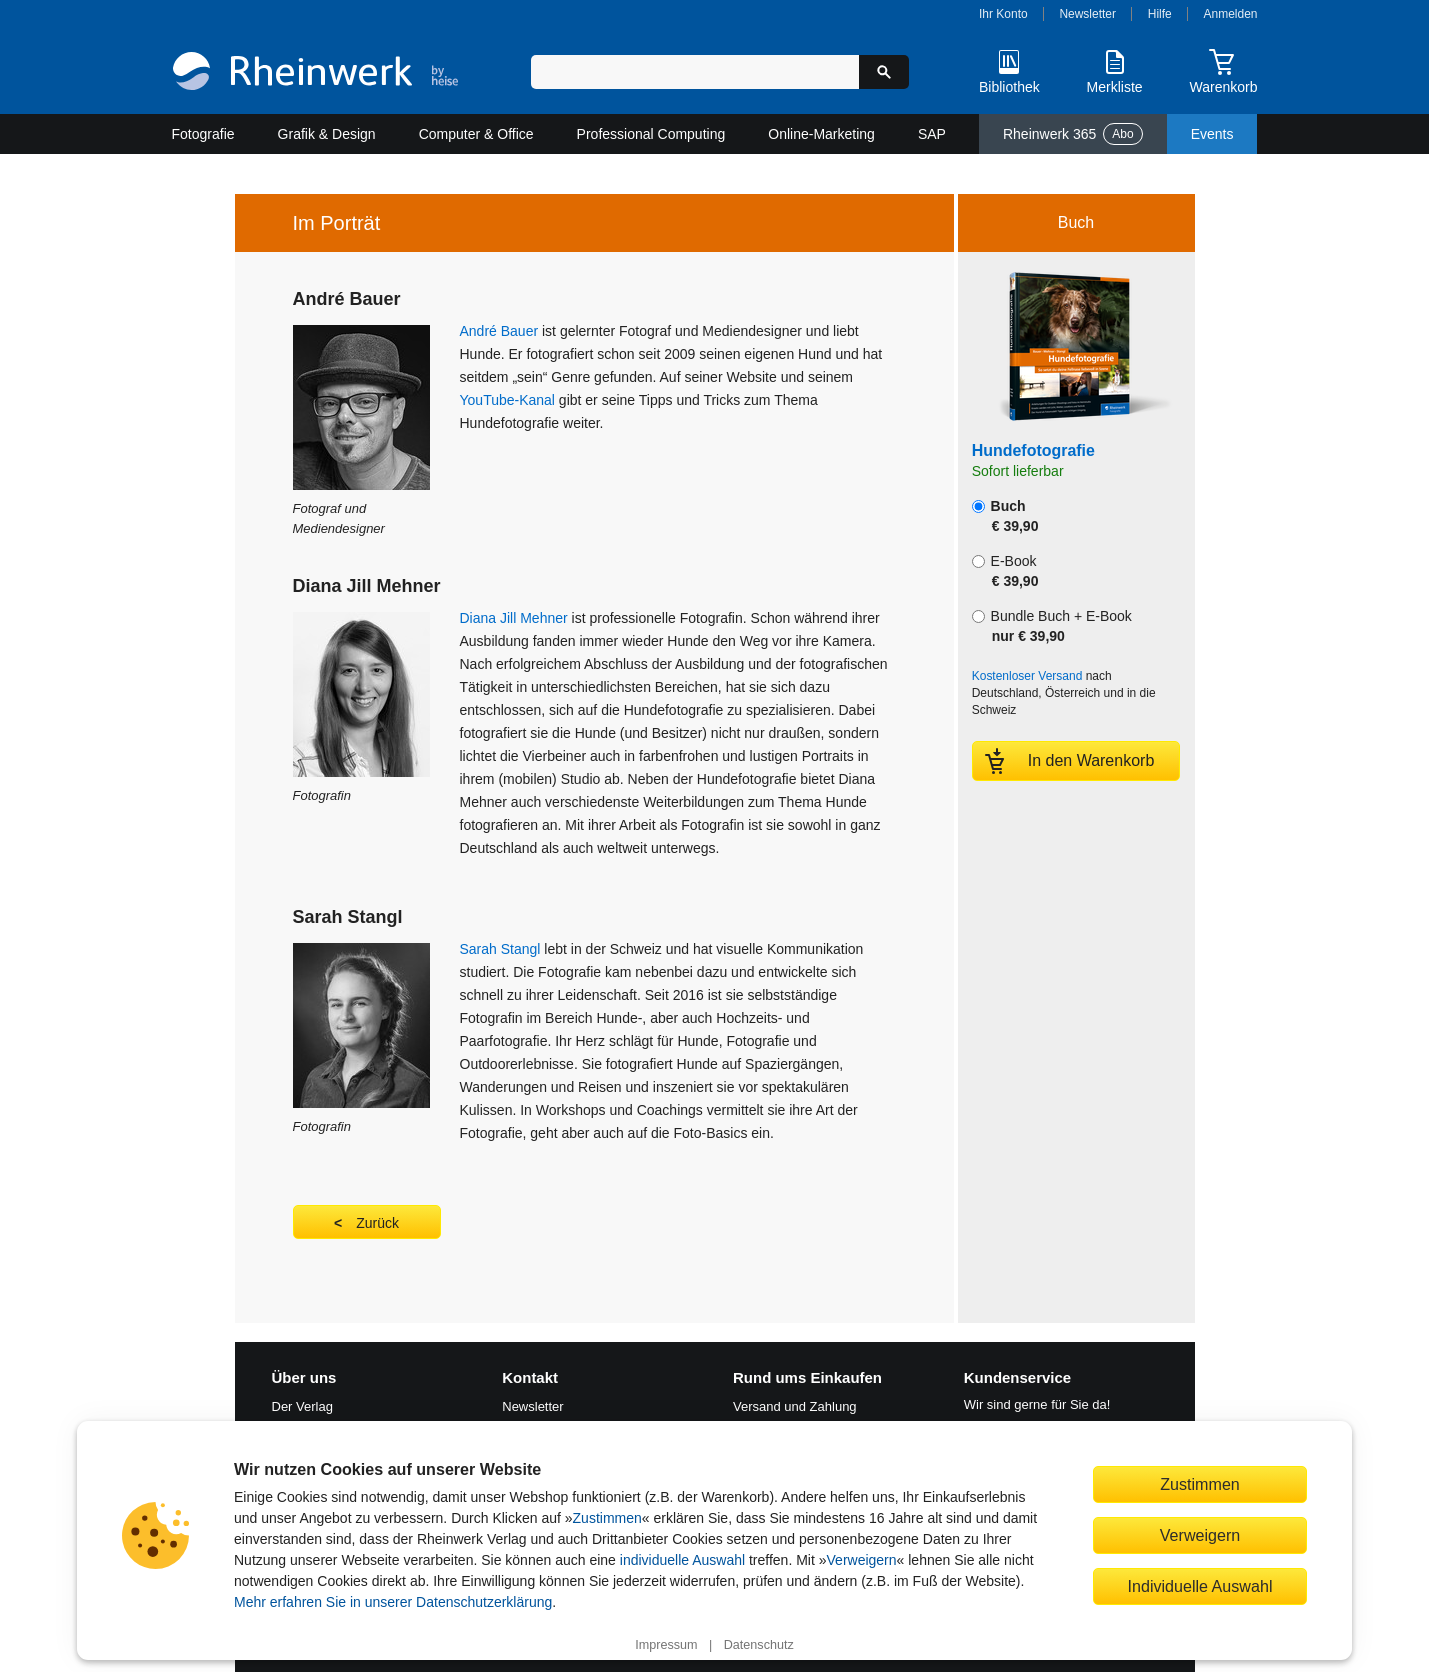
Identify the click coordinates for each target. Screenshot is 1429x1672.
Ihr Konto (1003, 14)
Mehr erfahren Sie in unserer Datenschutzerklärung (393, 1602)
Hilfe (1160, 14)
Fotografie (203, 134)
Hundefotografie (1033, 450)
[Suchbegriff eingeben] (695, 72)
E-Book (1005, 571)
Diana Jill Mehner (514, 618)
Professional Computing (651, 134)
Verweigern (862, 1560)
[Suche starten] (884, 72)
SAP (932, 134)
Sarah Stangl (500, 949)
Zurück (377, 1223)
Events (1212, 134)
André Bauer (499, 331)
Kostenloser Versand (1027, 676)
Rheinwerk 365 (1073, 134)
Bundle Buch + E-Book (1052, 626)
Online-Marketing (821, 134)
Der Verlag (302, 1406)
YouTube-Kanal (507, 400)
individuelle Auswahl (682, 1560)
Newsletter (1087, 14)
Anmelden (1231, 14)
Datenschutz (759, 1645)
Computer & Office (476, 134)
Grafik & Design (327, 134)
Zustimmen (607, 1518)
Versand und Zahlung (795, 1406)
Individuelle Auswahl (1200, 1586)
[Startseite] (315, 73)
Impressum (666, 1645)
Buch (1005, 516)
